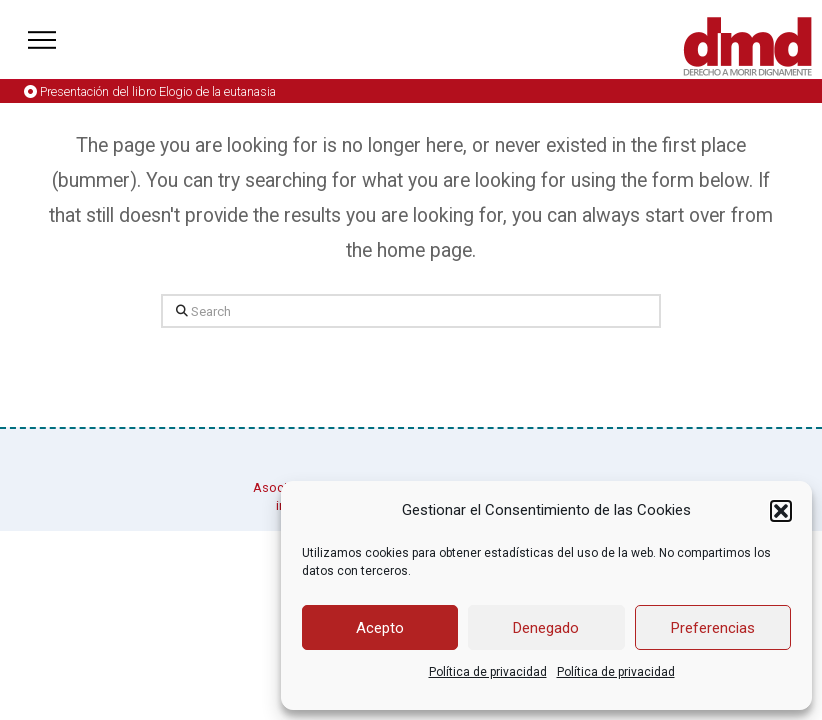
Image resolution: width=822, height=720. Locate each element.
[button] (781, 511)
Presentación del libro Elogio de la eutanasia (158, 91)
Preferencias (713, 628)
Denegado (546, 628)
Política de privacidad (488, 672)
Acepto (380, 628)
